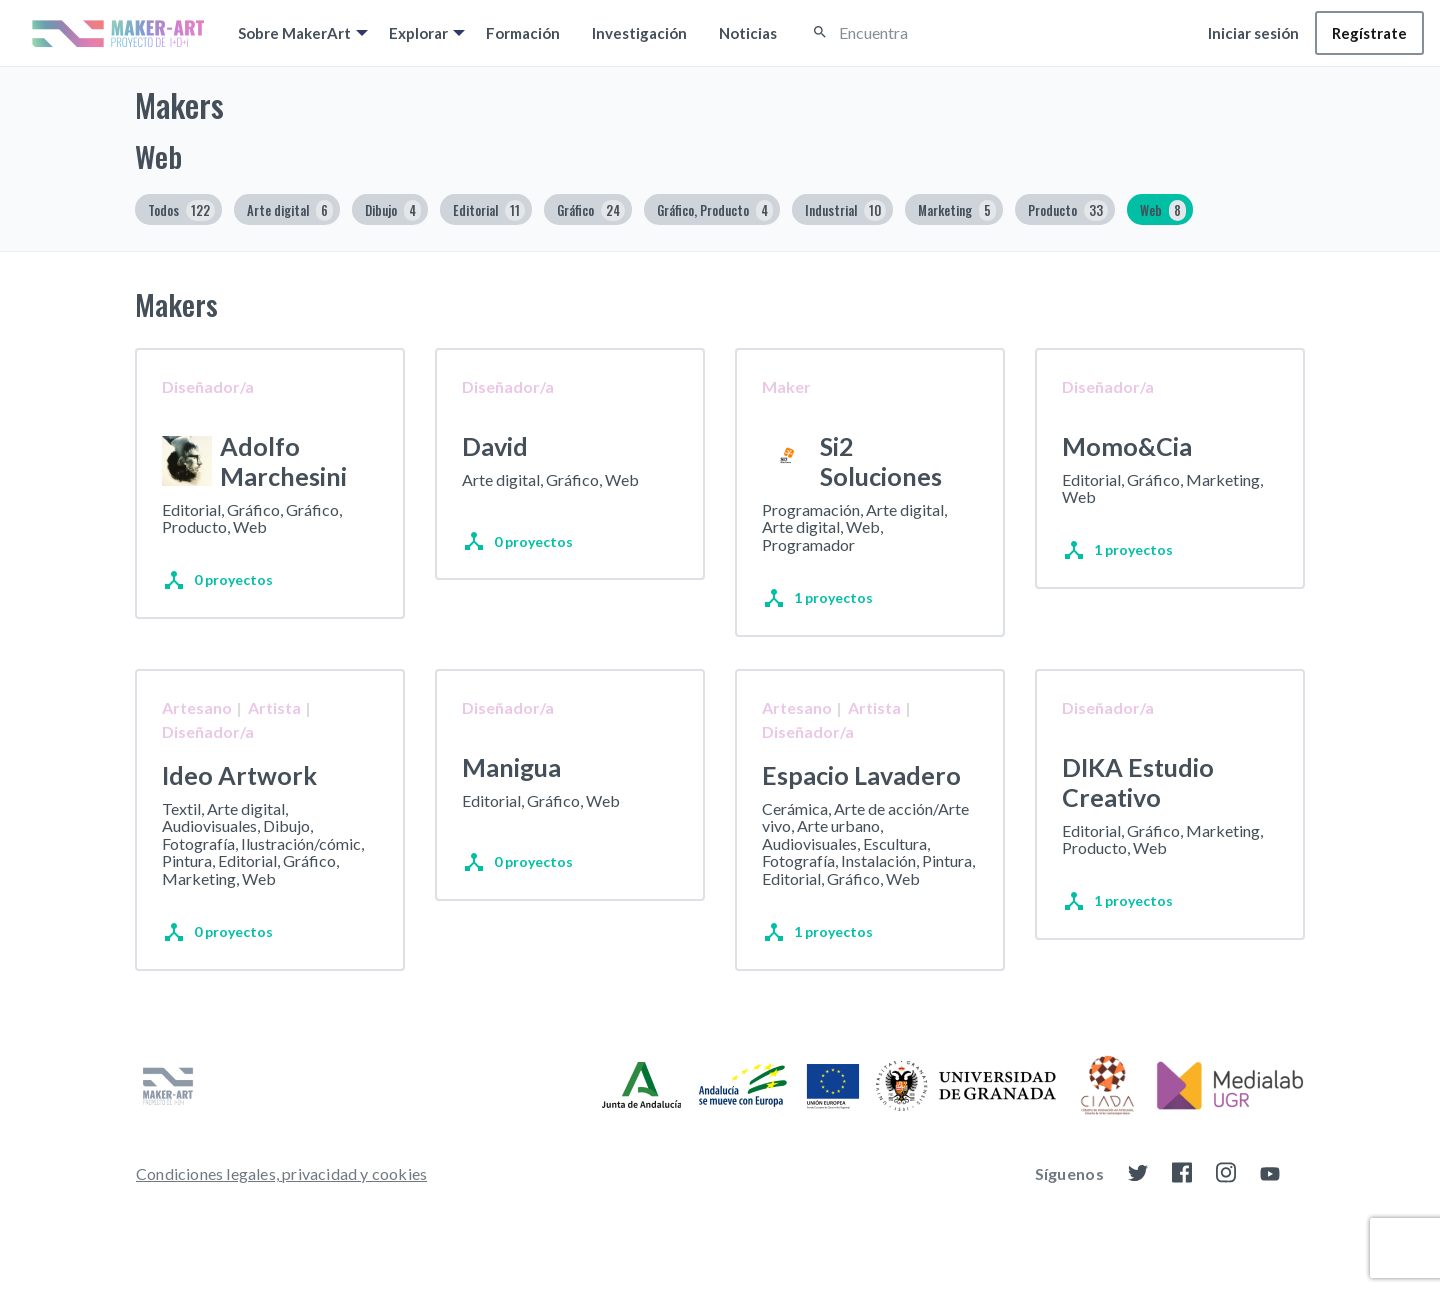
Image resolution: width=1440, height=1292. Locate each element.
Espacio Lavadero (861, 806)
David (495, 446)
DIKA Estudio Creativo (1138, 813)
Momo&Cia (1127, 446)
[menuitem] (297, 33)
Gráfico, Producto (715, 210)
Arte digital (290, 210)
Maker (786, 386)
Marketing (957, 210)
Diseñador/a (208, 386)
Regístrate (1369, 33)
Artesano (197, 738)
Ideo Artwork (239, 806)
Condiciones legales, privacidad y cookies (281, 1222)
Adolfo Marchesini (283, 461)
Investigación (639, 33)
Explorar (418, 33)
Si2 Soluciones (881, 461)
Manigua (511, 798)
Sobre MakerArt (294, 33)
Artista (274, 738)
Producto (1068, 210)
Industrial (845, 210)
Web (1163, 210)
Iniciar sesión (1253, 33)
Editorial (489, 210)
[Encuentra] (928, 33)
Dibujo (393, 210)
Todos (181, 210)
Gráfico (591, 210)
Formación (523, 33)
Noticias (748, 33)
